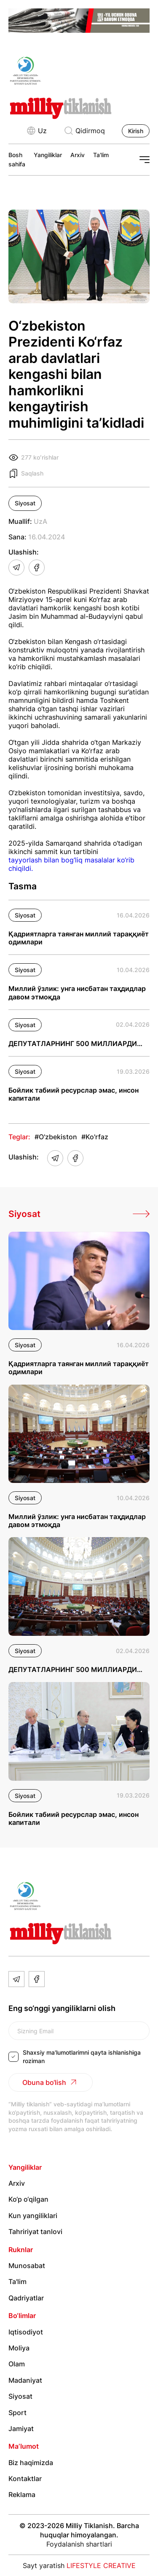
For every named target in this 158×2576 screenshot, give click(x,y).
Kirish (135, 130)
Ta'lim (101, 154)
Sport (17, 2412)
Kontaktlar (25, 2478)
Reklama (21, 2494)
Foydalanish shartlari (79, 2544)
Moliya (18, 2348)
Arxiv (77, 154)
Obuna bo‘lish (50, 2082)
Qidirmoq (84, 131)
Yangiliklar (48, 154)
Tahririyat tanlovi (35, 2231)
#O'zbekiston (56, 1137)
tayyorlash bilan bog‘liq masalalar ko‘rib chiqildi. (71, 864)
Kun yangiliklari (32, 2215)
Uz (36, 131)
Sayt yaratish (79, 2565)
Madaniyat (25, 2380)
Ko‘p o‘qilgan (28, 2199)
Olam (16, 2364)
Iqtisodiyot (25, 2332)
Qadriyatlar (26, 2298)
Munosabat (26, 2265)
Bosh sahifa (16, 159)
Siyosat (25, 503)
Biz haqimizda (30, 2462)
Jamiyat (21, 2428)
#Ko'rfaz (94, 1137)
